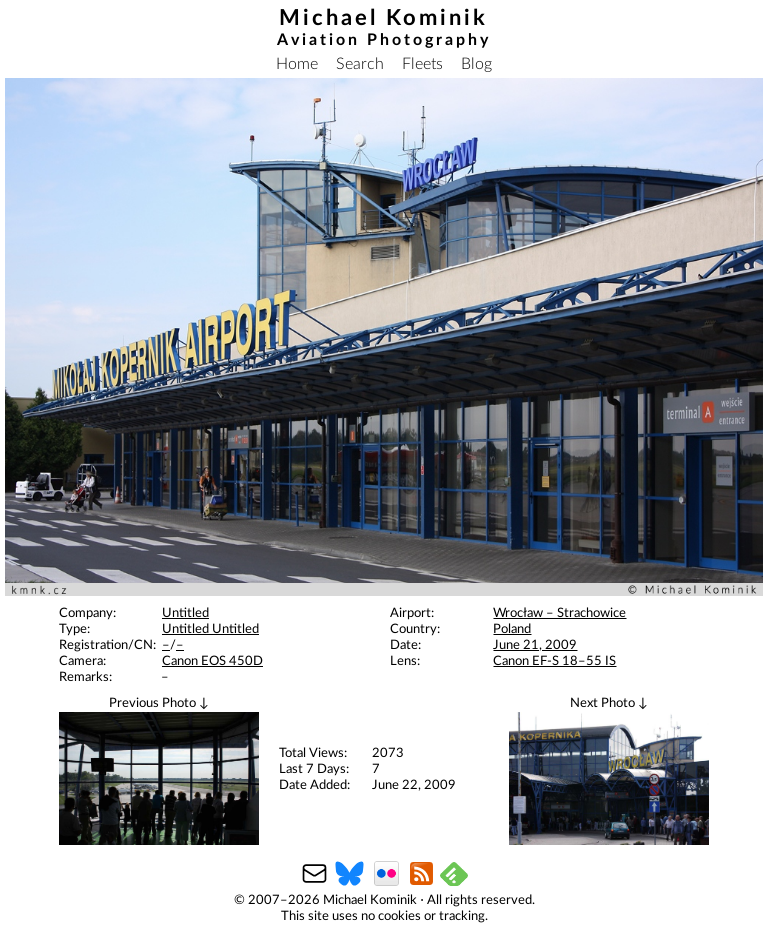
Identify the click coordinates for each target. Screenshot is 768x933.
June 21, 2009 (535, 645)
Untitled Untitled (210, 629)
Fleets (422, 64)
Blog (476, 64)
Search (360, 64)
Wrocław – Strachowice (559, 613)
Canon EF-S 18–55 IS (554, 661)
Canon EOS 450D (212, 661)
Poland (512, 629)
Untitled (185, 613)
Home (297, 64)
